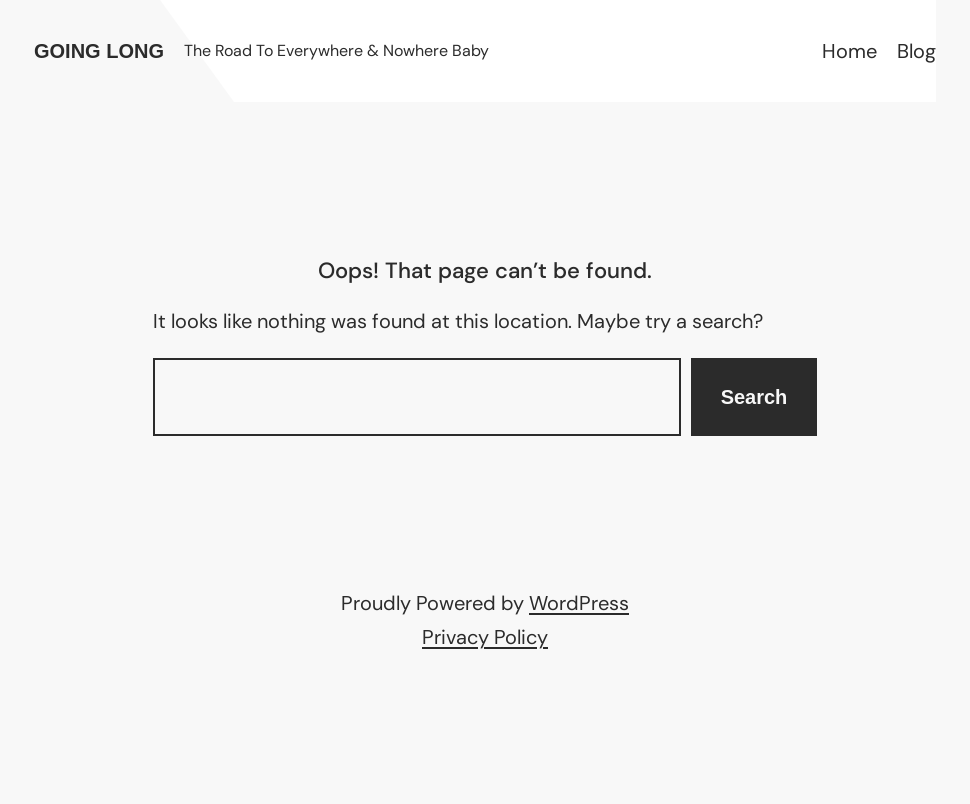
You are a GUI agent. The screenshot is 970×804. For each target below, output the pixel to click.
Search (754, 397)
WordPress (579, 603)
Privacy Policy (485, 637)
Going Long (99, 51)
